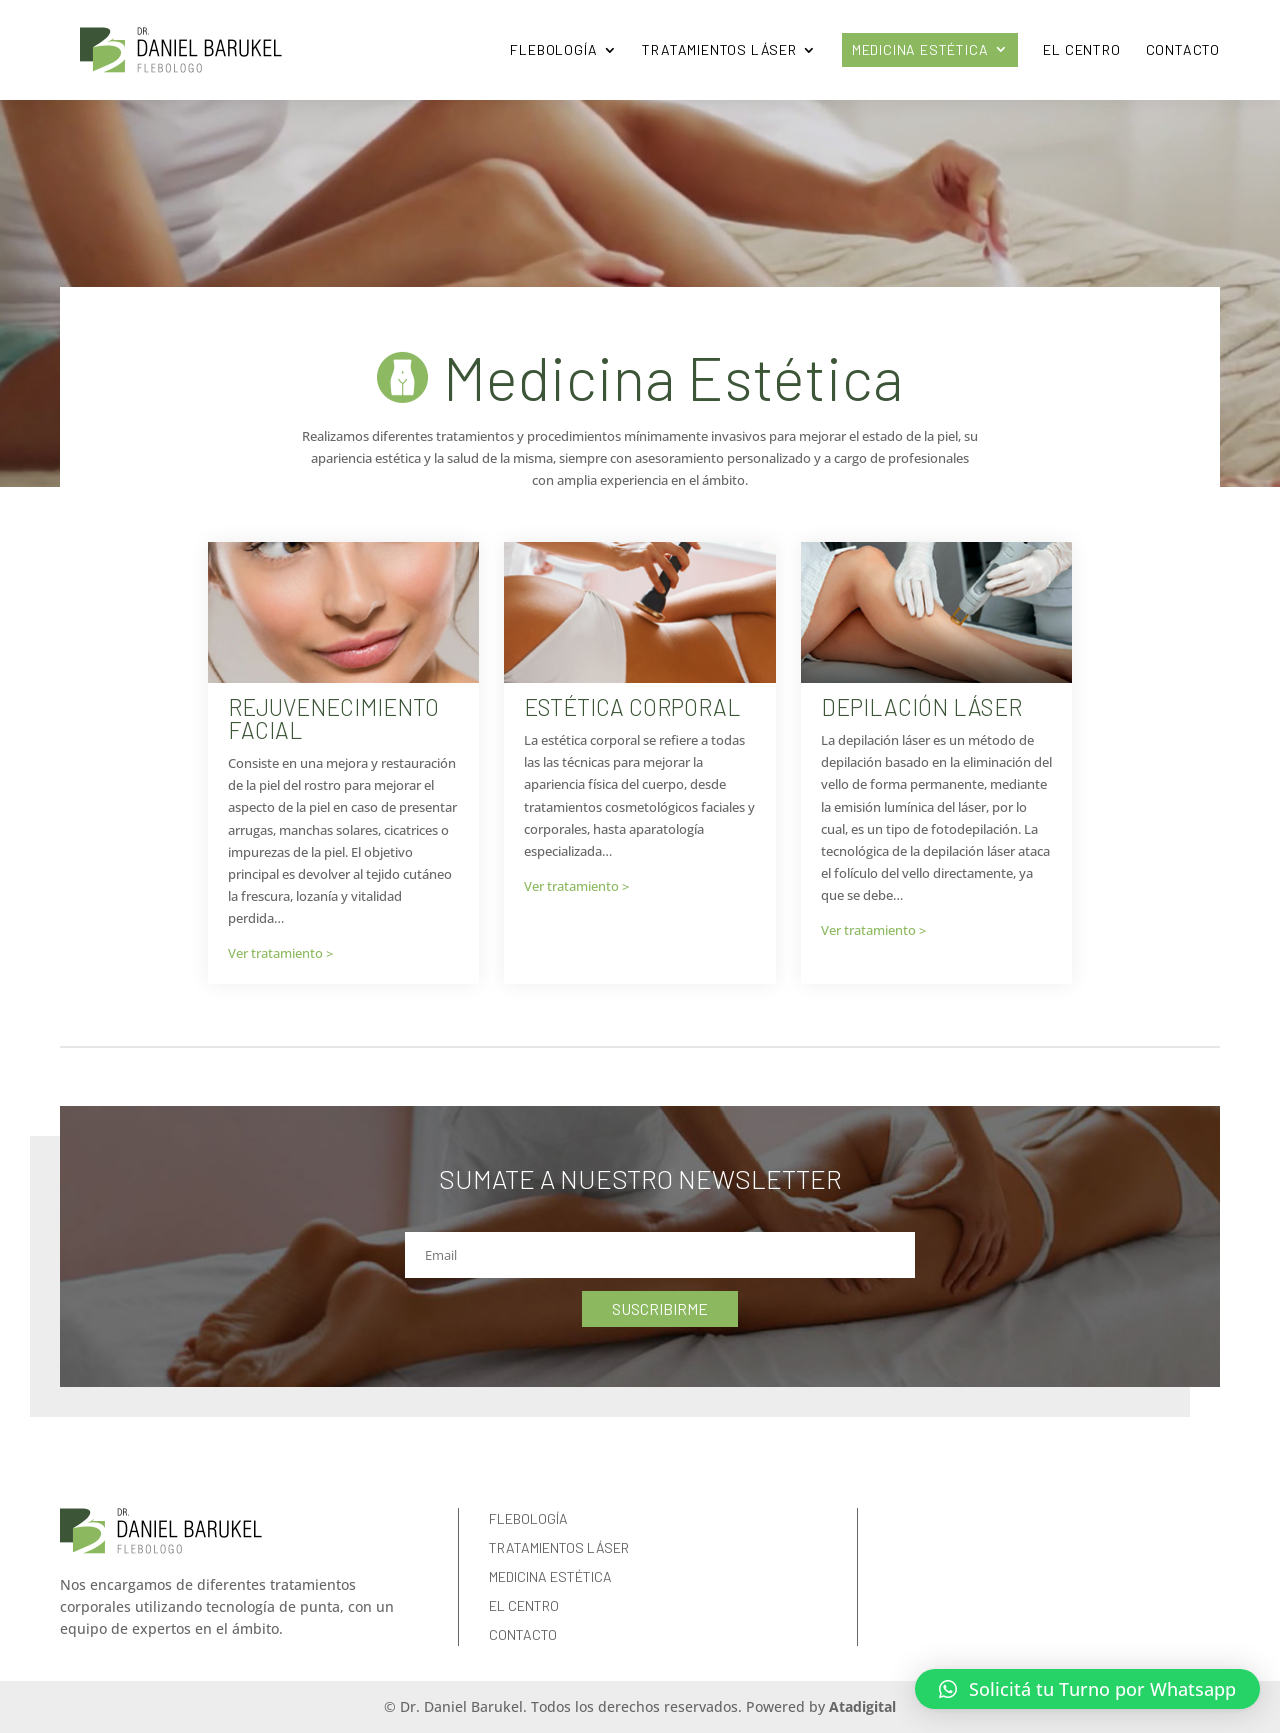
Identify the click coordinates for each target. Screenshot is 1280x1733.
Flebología (553, 50)
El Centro (1081, 50)
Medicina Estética (920, 49)
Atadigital (862, 1706)
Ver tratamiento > (280, 953)
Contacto (1183, 50)
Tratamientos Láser (719, 50)
